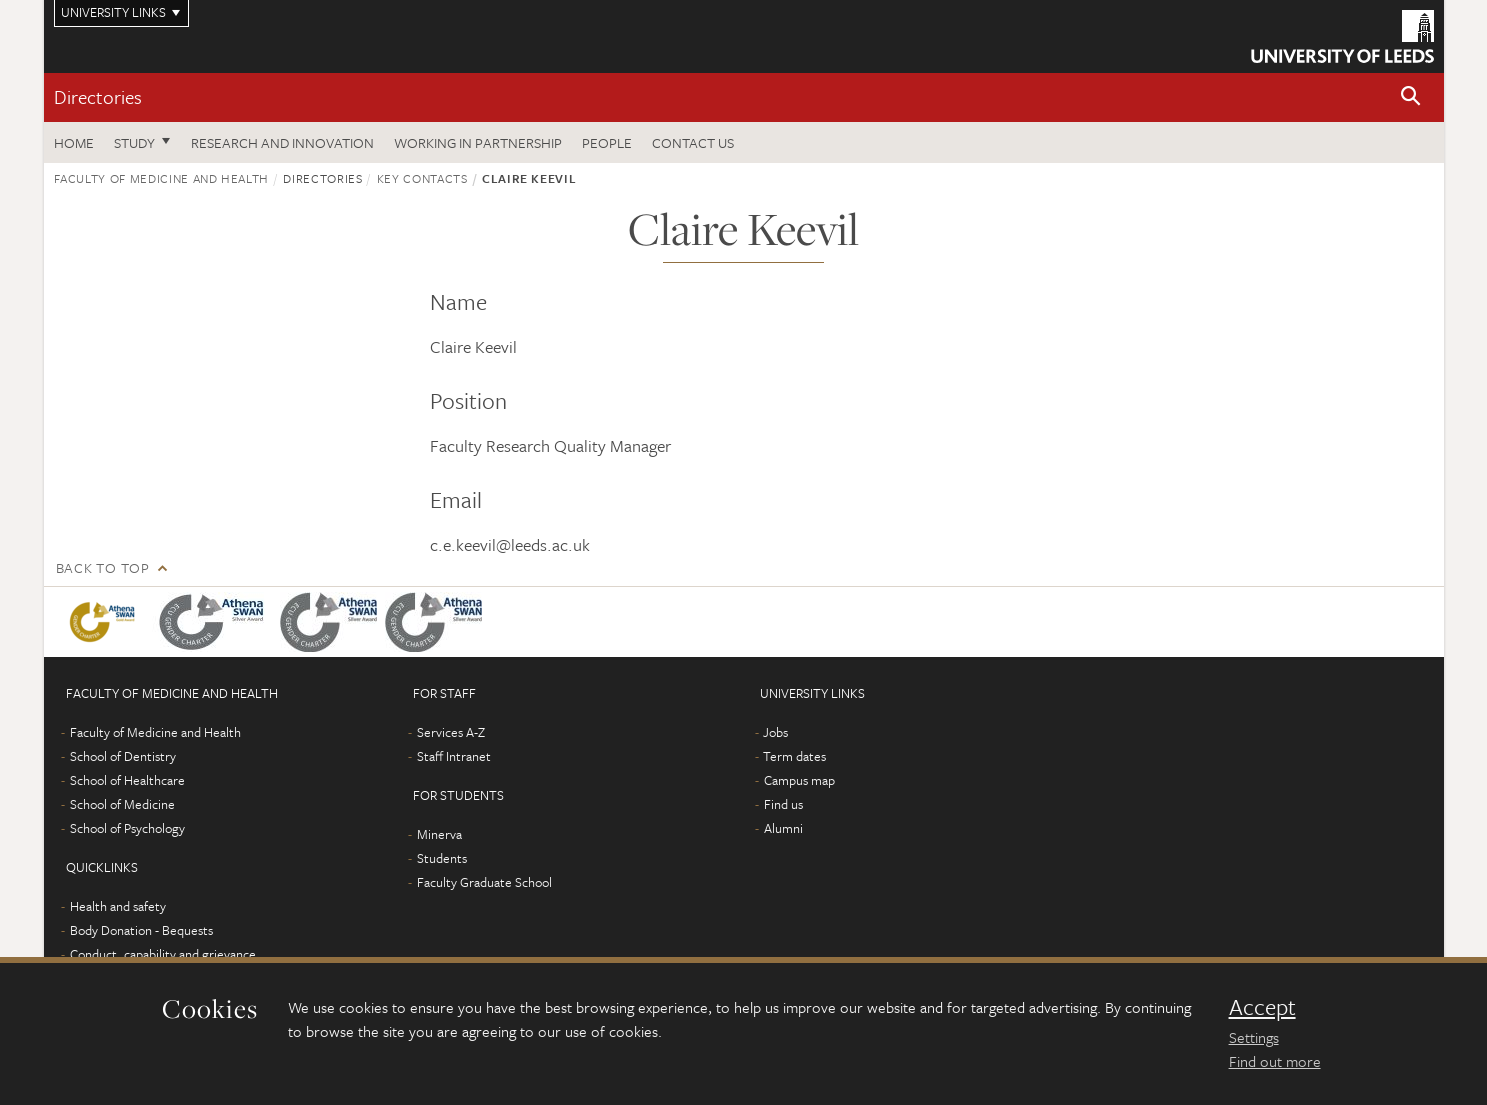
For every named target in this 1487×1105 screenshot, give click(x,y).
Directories (98, 96)
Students (442, 858)
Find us (783, 804)
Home (74, 142)
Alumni (783, 828)
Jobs (775, 732)
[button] (1411, 97)
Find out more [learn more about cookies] (1275, 1061)
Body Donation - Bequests (141, 930)
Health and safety (118, 906)
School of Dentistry (123, 756)
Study (134, 142)
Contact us (693, 142)
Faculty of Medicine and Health (162, 178)
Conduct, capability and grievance (163, 954)
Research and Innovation (282, 142)
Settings (1254, 1037)
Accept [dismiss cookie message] (1262, 1007)
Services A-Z (451, 732)
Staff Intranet (454, 756)
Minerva (439, 834)
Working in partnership (478, 142)
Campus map (799, 780)
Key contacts (422, 178)
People (607, 142)
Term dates (794, 756)
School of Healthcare (127, 780)
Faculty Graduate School (484, 882)
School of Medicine (122, 804)
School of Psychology (127, 828)
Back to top (103, 567)
